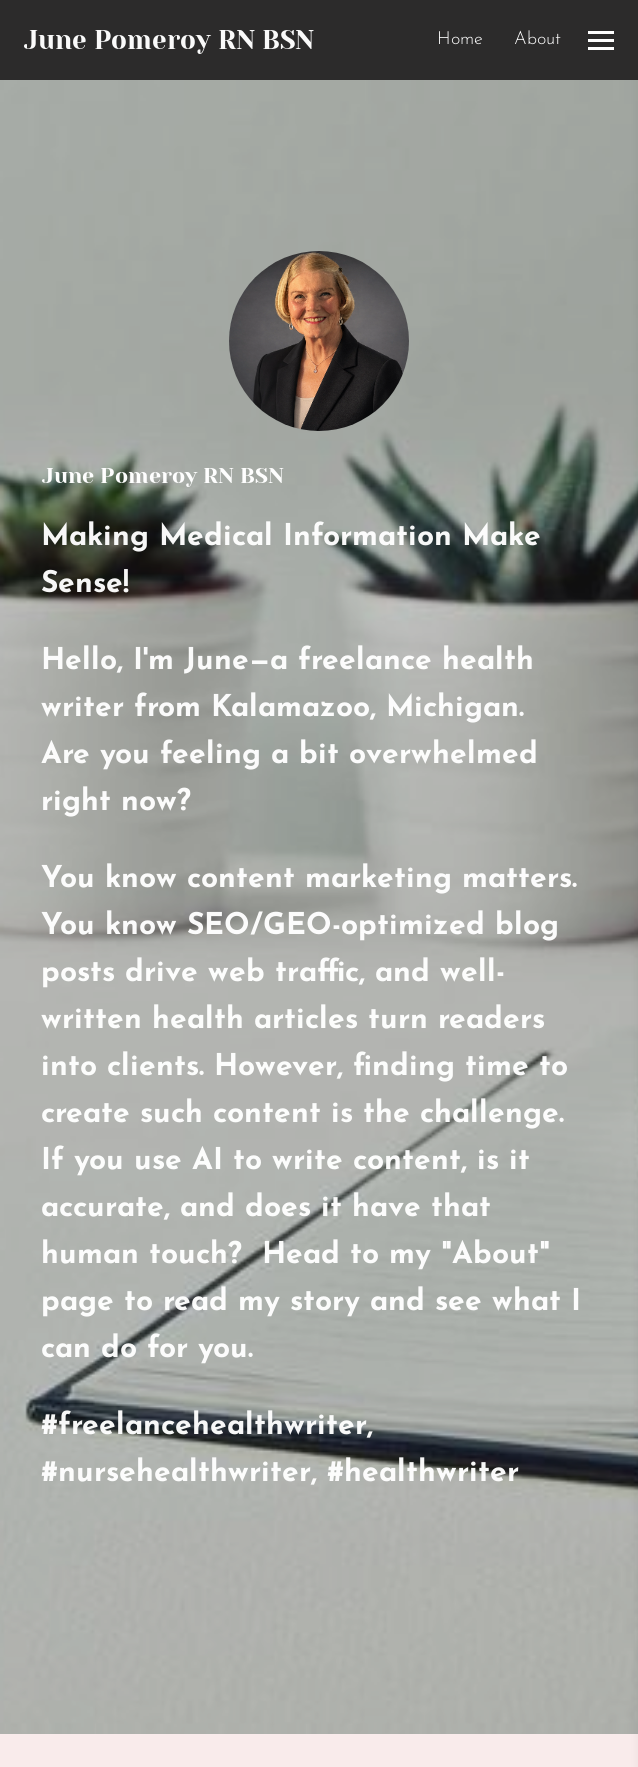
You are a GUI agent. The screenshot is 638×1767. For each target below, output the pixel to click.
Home (460, 39)
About (537, 39)
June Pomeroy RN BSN (169, 40)
